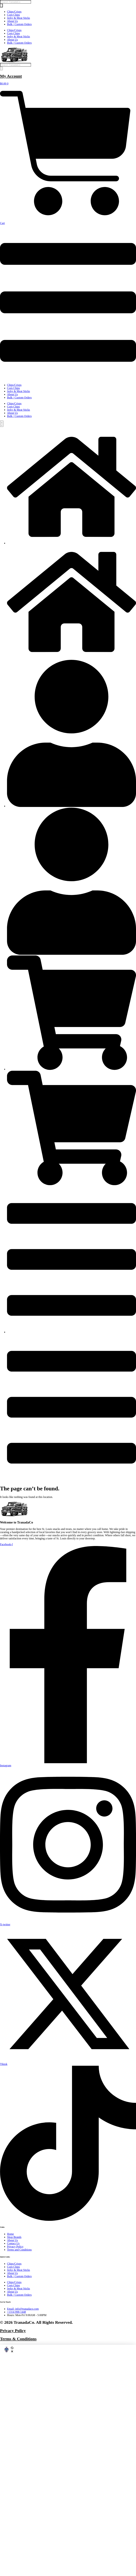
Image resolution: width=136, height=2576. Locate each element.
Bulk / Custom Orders (19, 24)
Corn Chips (13, 14)
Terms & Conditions (18, 2339)
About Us (12, 21)
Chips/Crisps (14, 11)
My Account (11, 76)
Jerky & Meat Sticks (18, 17)
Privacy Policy (13, 2330)
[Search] (1, 5)
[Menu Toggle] (2, 424)
